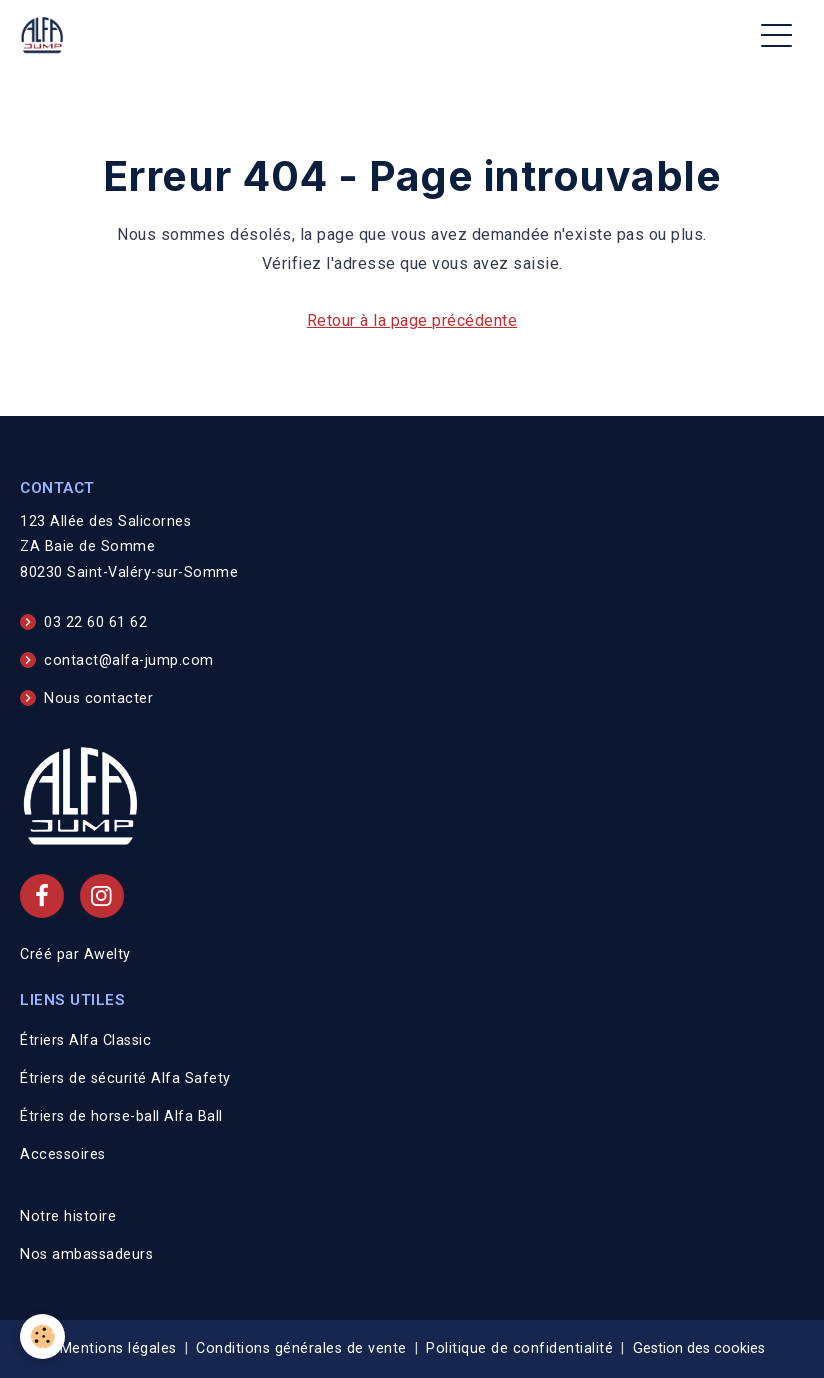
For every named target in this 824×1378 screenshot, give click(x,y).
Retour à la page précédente (412, 320)
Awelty (107, 954)
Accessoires (63, 1154)
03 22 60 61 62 (95, 622)
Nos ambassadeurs (86, 1254)
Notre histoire (68, 1216)
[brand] (46, 35)
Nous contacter (98, 698)
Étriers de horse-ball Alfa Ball (121, 1116)
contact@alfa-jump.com (129, 660)
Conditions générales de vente (301, 1348)
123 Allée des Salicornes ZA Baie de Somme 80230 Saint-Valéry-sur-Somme (129, 547)
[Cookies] (42, 1336)
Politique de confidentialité (519, 1348)
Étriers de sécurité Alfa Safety (125, 1078)
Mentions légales (118, 1348)
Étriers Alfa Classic (85, 1040)
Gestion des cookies (699, 1348)
